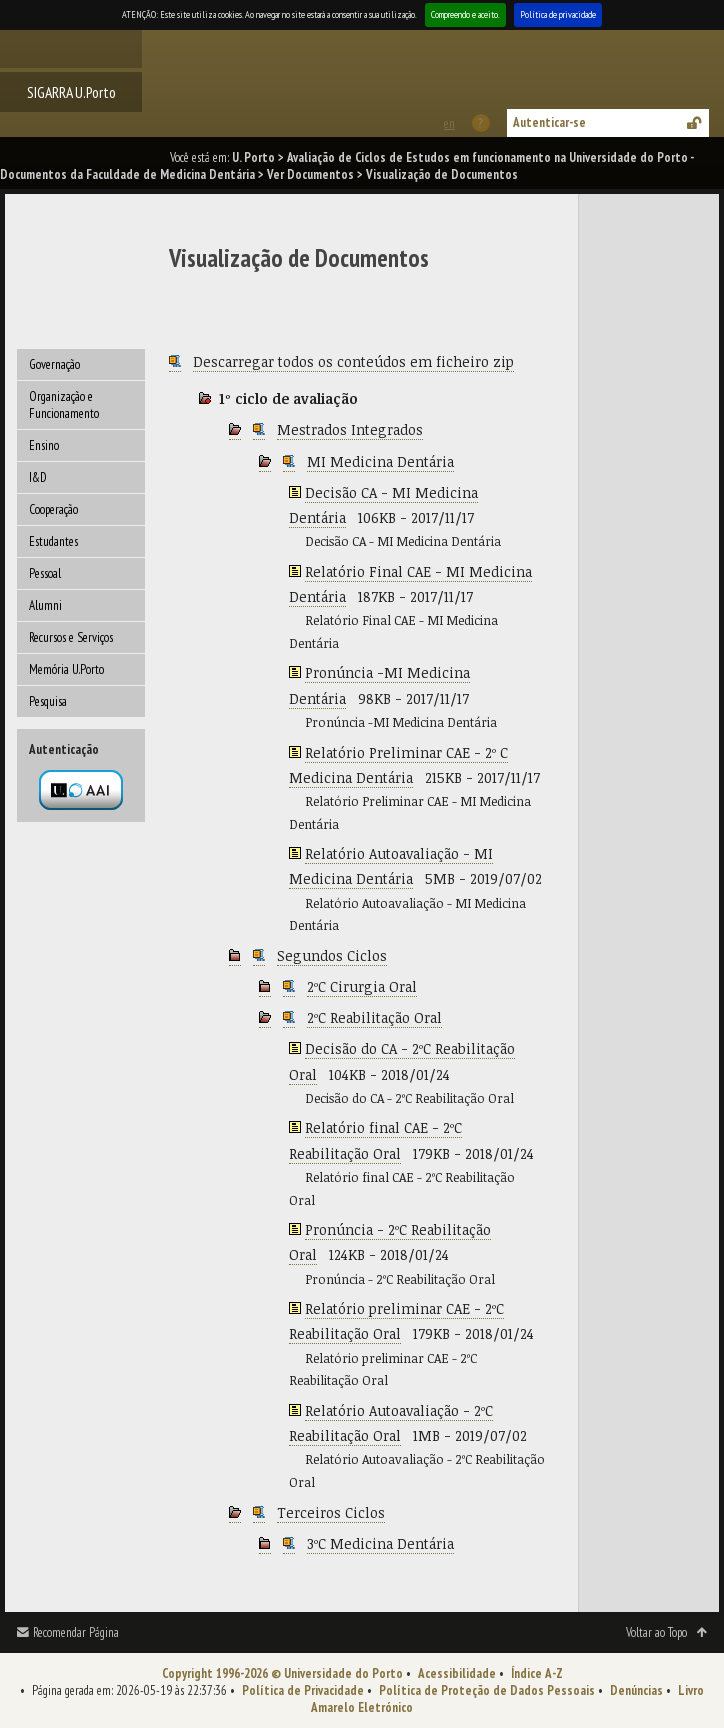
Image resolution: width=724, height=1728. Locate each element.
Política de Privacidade (303, 1690)
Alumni (45, 605)
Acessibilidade (457, 1673)
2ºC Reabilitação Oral (374, 1017)
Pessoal (45, 573)
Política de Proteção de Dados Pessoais (487, 1690)
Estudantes (53, 541)
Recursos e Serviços (71, 637)
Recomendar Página (76, 1632)
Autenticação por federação (81, 790)
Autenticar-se (549, 122)
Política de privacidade (558, 14)
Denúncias (636, 1690)
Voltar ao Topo (656, 1632)
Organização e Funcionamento (64, 405)
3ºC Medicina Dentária (380, 1543)
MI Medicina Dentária (380, 461)
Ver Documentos (310, 174)
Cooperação (53, 509)
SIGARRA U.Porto (71, 92)
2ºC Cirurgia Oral (362, 986)
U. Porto (253, 157)
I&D (38, 477)
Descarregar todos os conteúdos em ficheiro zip (353, 361)
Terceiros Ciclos (331, 1512)
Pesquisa (48, 701)
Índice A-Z (537, 1673)
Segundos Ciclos (332, 955)
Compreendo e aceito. (465, 14)
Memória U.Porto (66, 669)
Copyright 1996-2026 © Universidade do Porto (282, 1673)
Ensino (44, 445)
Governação (54, 364)
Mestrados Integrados (350, 429)
